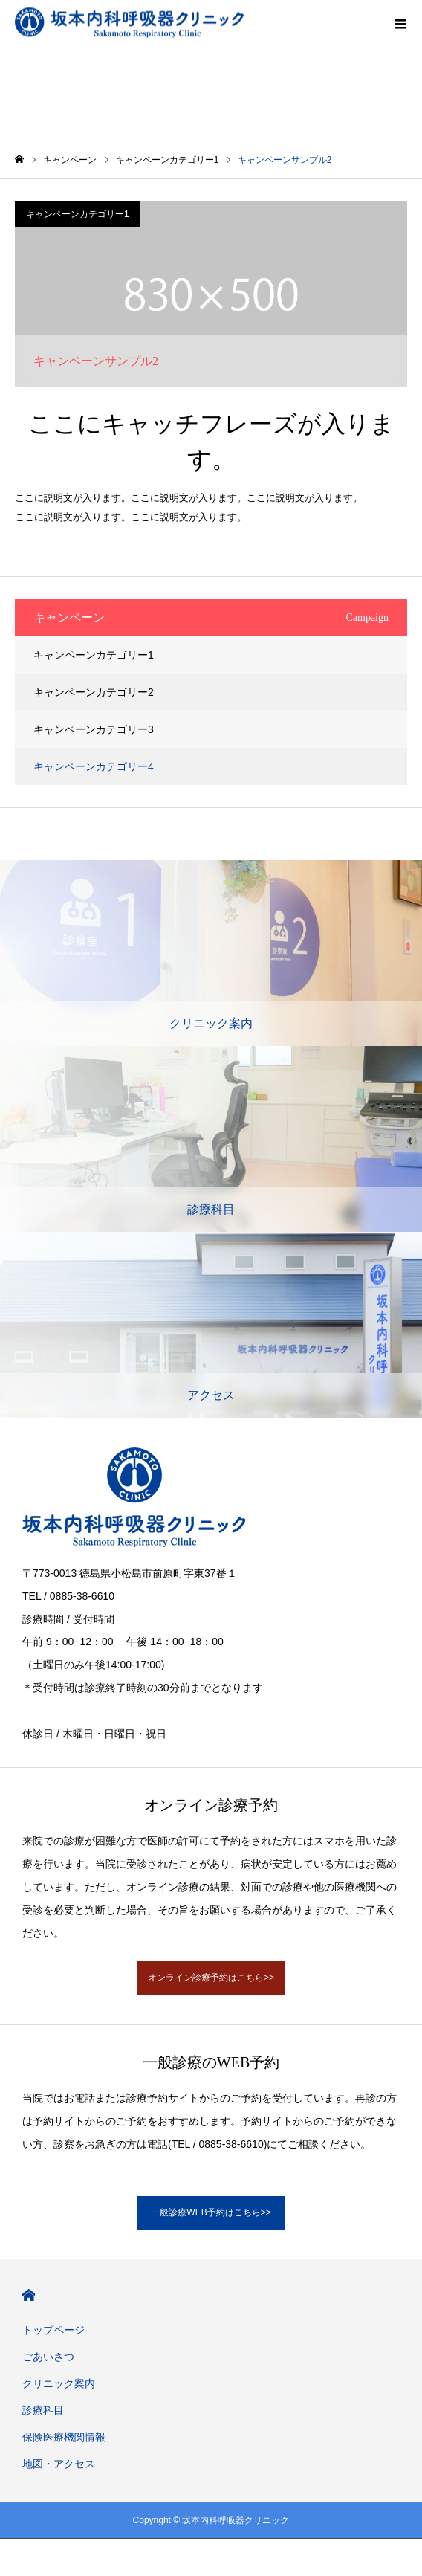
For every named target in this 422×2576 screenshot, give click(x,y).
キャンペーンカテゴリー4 (93, 766)
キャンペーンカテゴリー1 (77, 214)
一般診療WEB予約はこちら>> (210, 2212)
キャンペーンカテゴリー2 (93, 692)
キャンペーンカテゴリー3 (93, 729)
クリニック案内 (58, 2383)
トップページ (53, 2330)
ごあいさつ (48, 2357)
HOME (28, 2295)
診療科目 (43, 2410)
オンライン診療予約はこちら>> (211, 1977)
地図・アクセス (58, 2464)
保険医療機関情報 (64, 2437)
